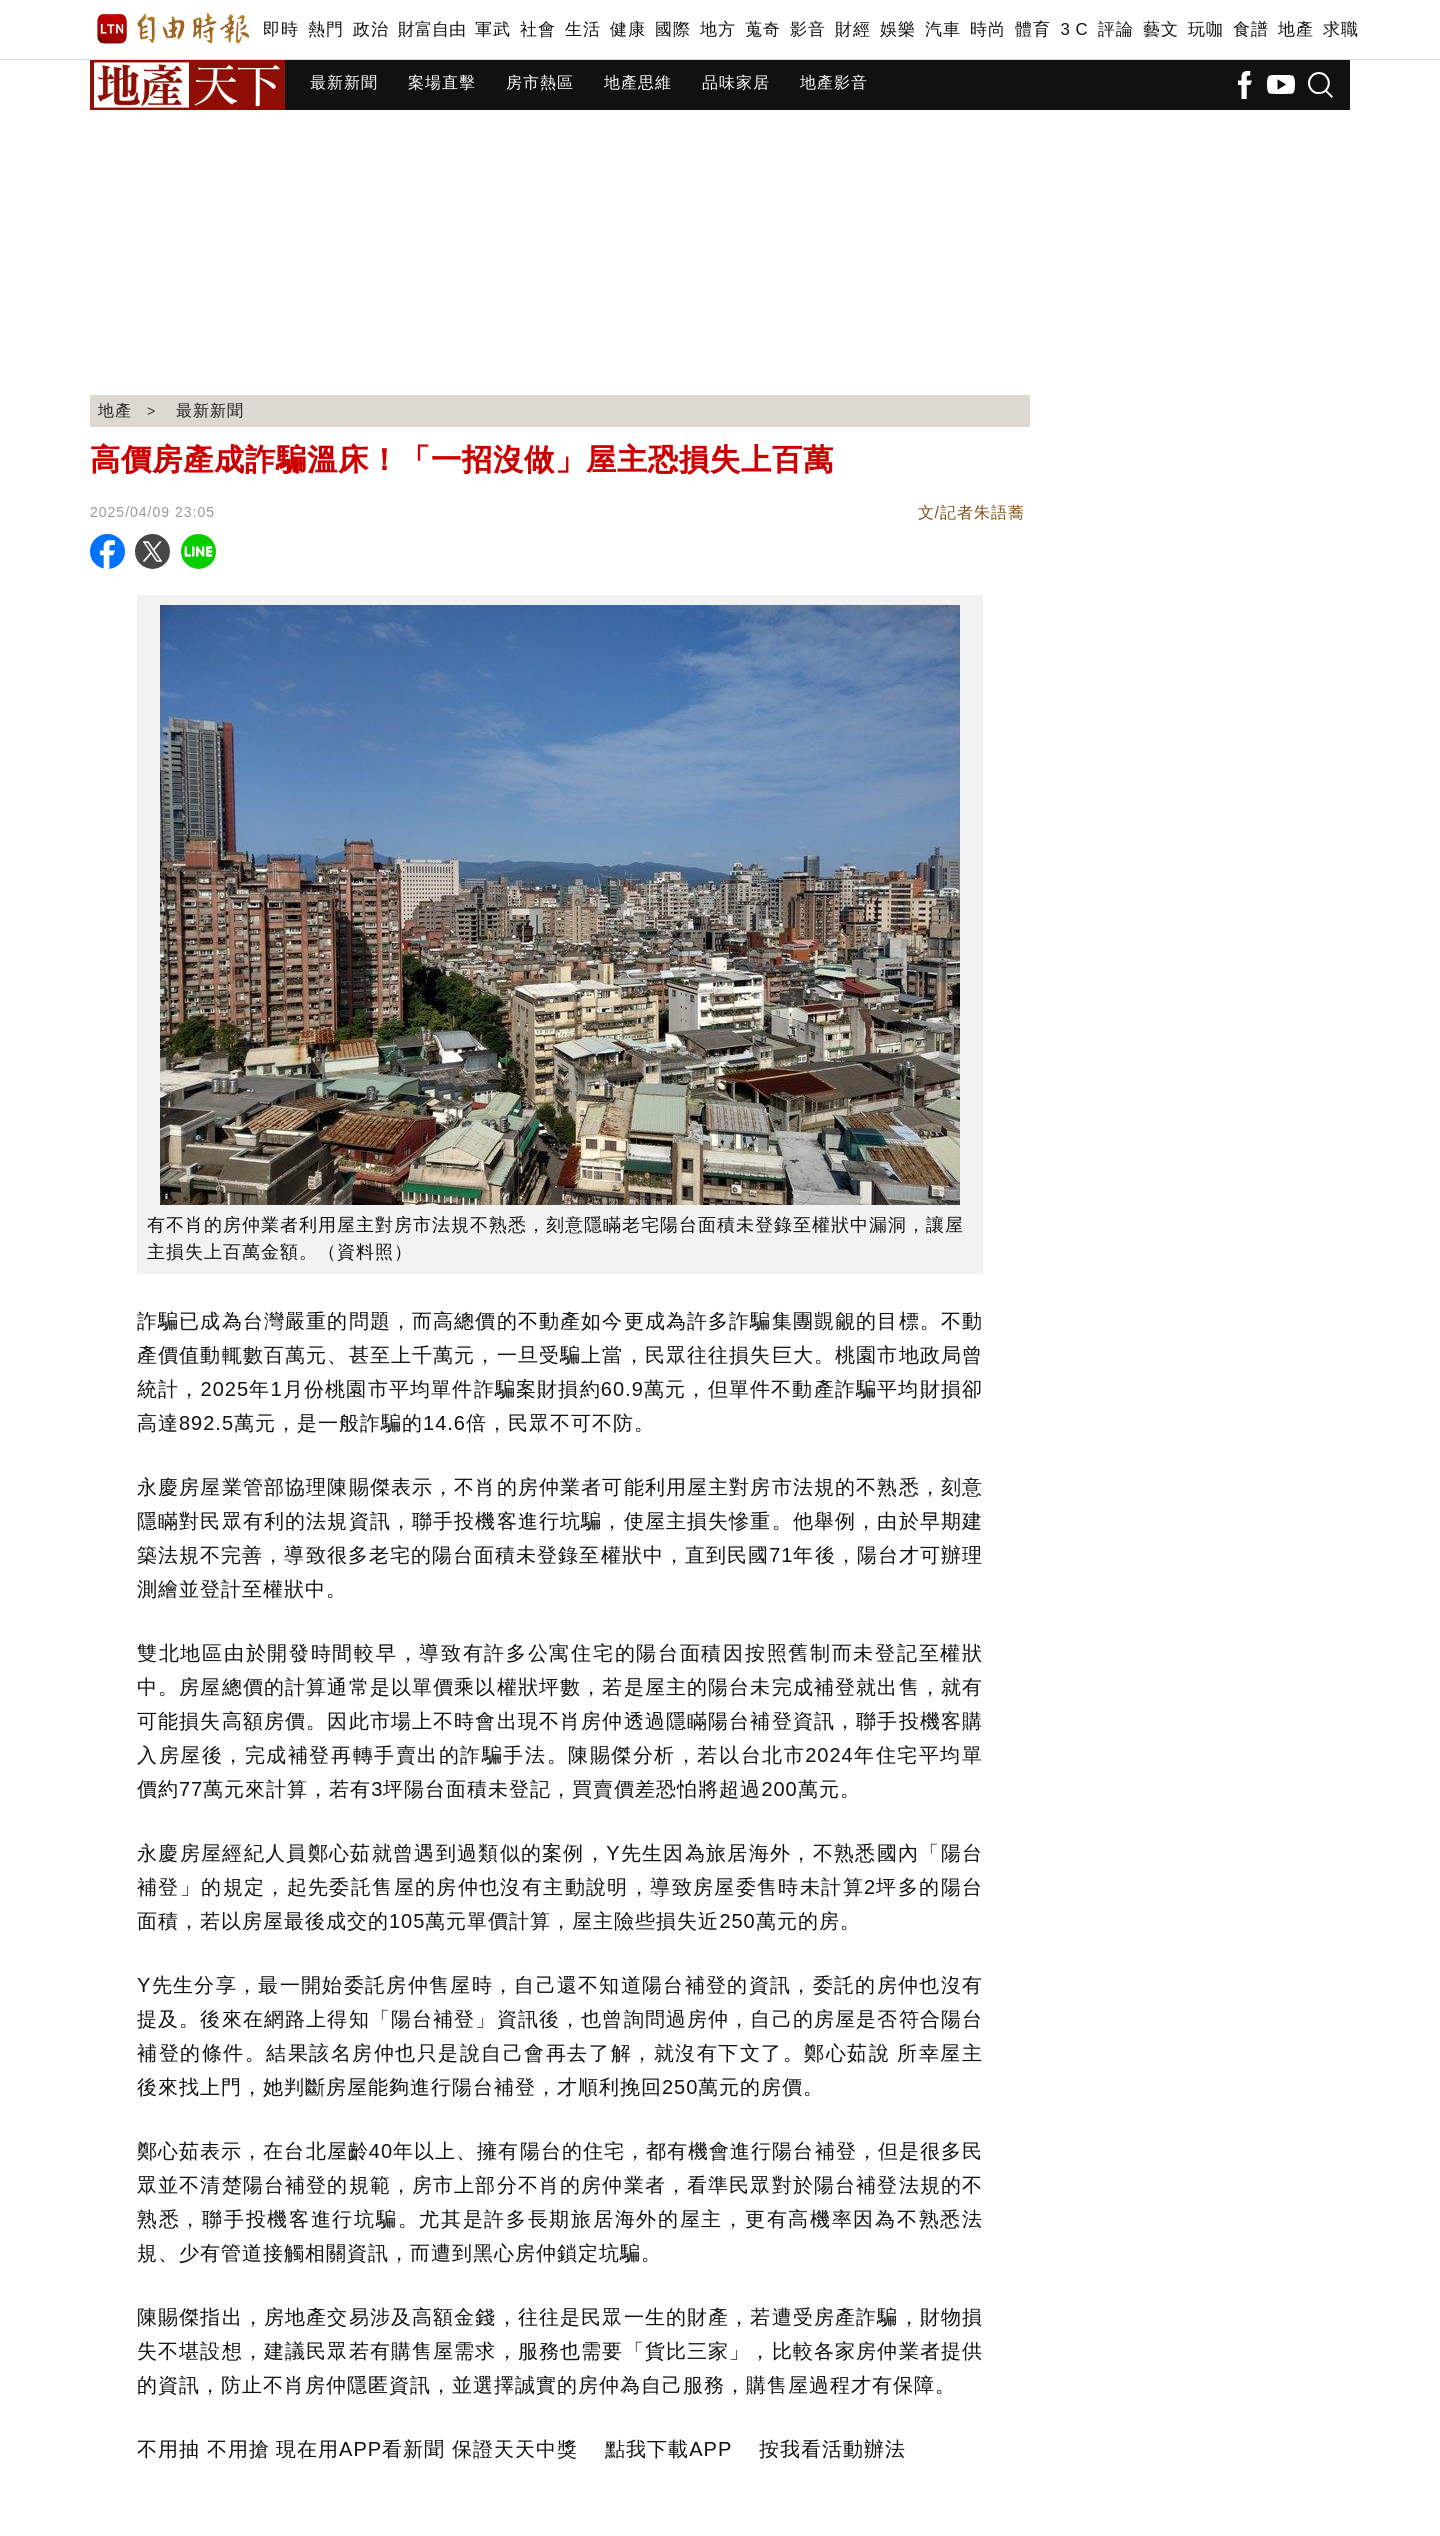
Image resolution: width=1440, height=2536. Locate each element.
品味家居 (736, 82)
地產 (1295, 29)
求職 (1340, 29)
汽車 (942, 29)
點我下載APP (668, 2449)
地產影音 (834, 82)
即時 (280, 29)
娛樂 (897, 29)
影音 (807, 29)
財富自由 (431, 29)
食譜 (1250, 29)
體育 (1032, 29)
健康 (627, 29)
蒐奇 (762, 29)
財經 (852, 29)
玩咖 (1205, 29)
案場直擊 (442, 82)
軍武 (492, 29)
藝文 (1160, 29)
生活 (582, 29)
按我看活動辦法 (832, 2449)
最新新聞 (344, 82)
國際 (672, 29)
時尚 (987, 29)
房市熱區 (540, 82)
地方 (717, 29)
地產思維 (638, 82)
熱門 (325, 29)
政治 (370, 29)
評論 (1115, 29)
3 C (1074, 29)
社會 (537, 29)
